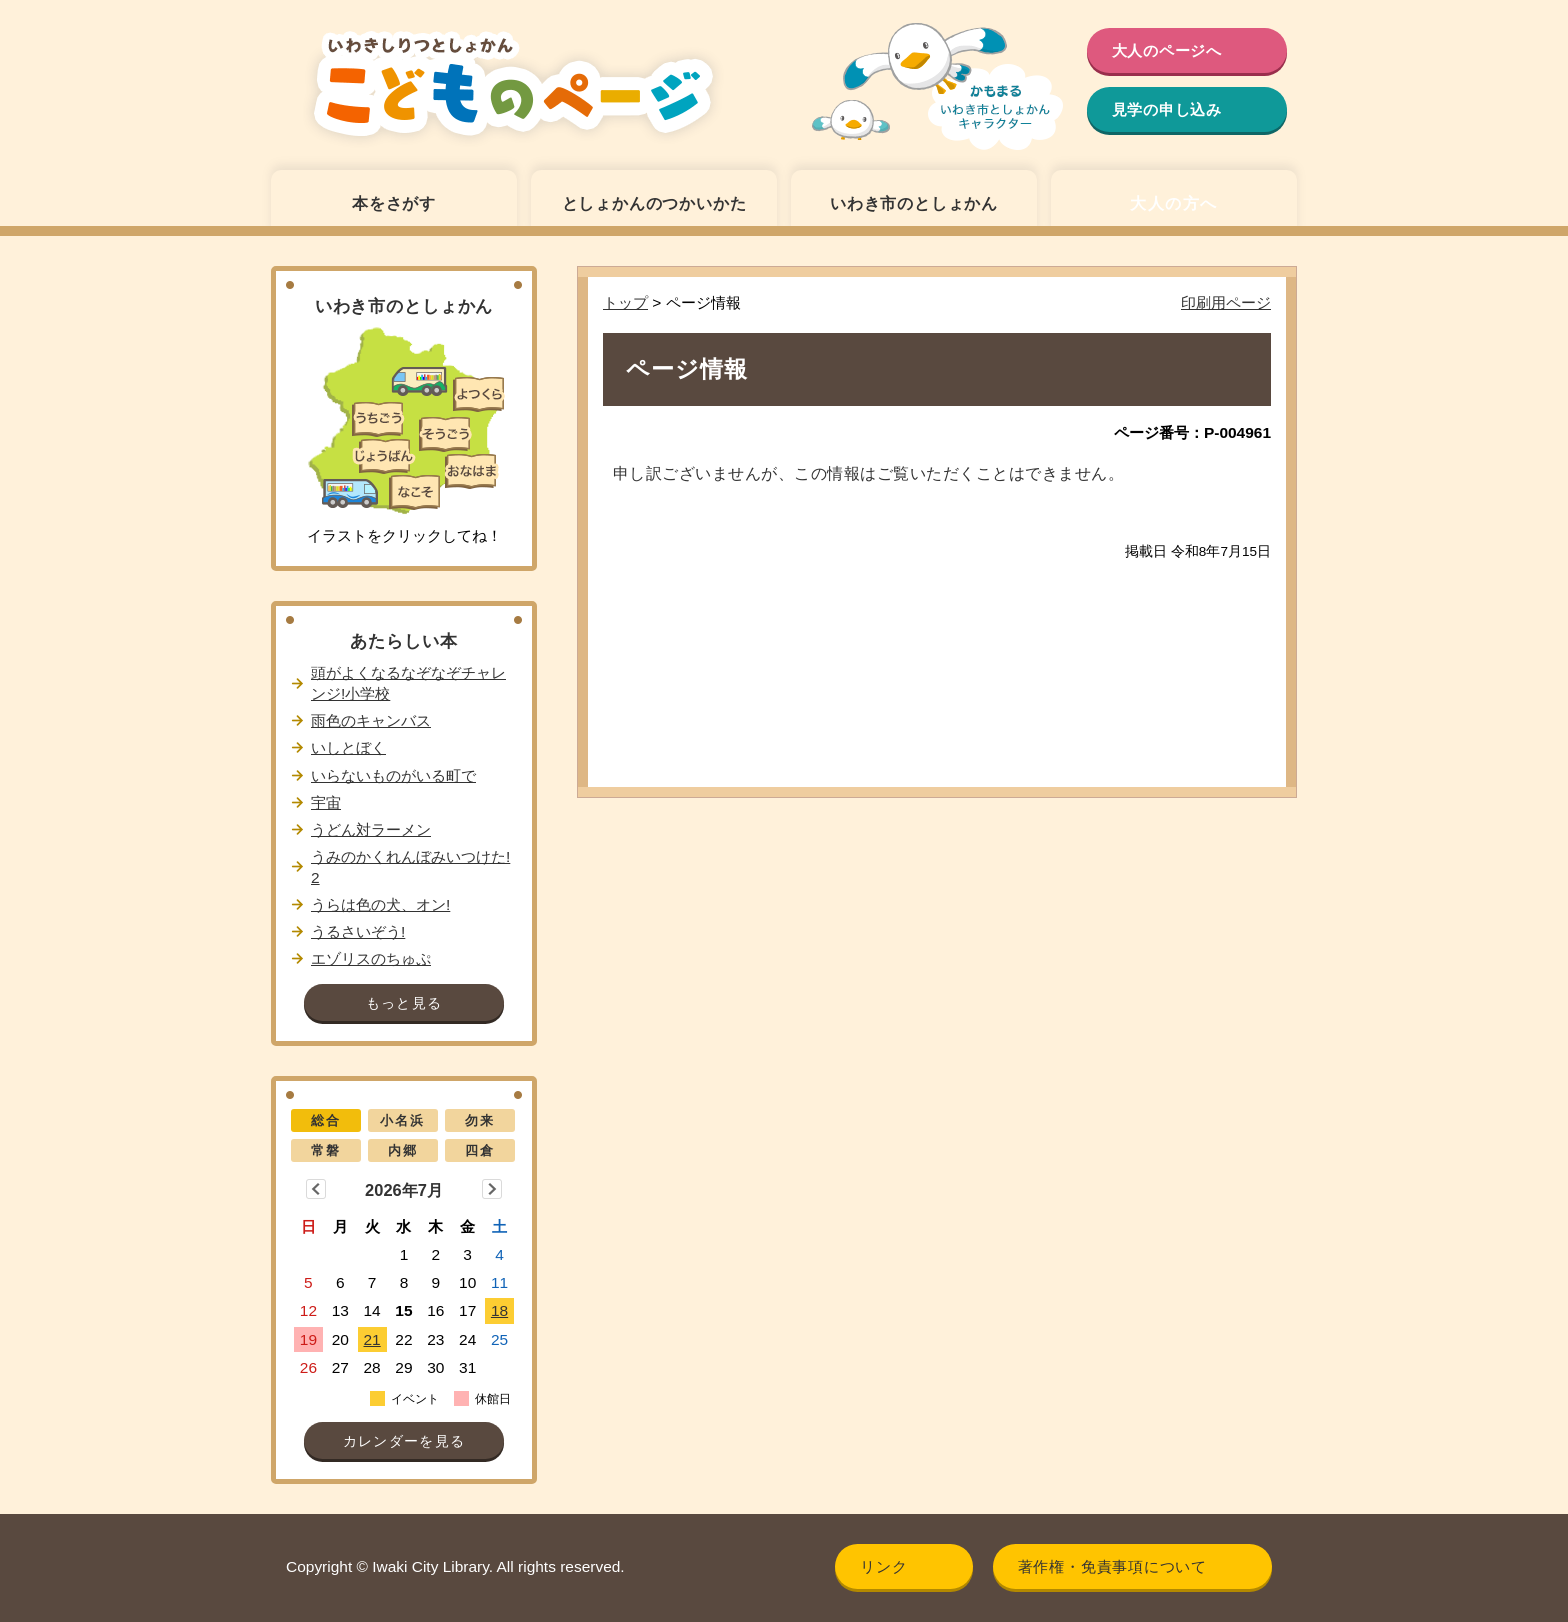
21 (372, 1339)
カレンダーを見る (404, 1441)
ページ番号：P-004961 (1192, 432)
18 (499, 1310)
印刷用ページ (1226, 302)
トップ (625, 302)
